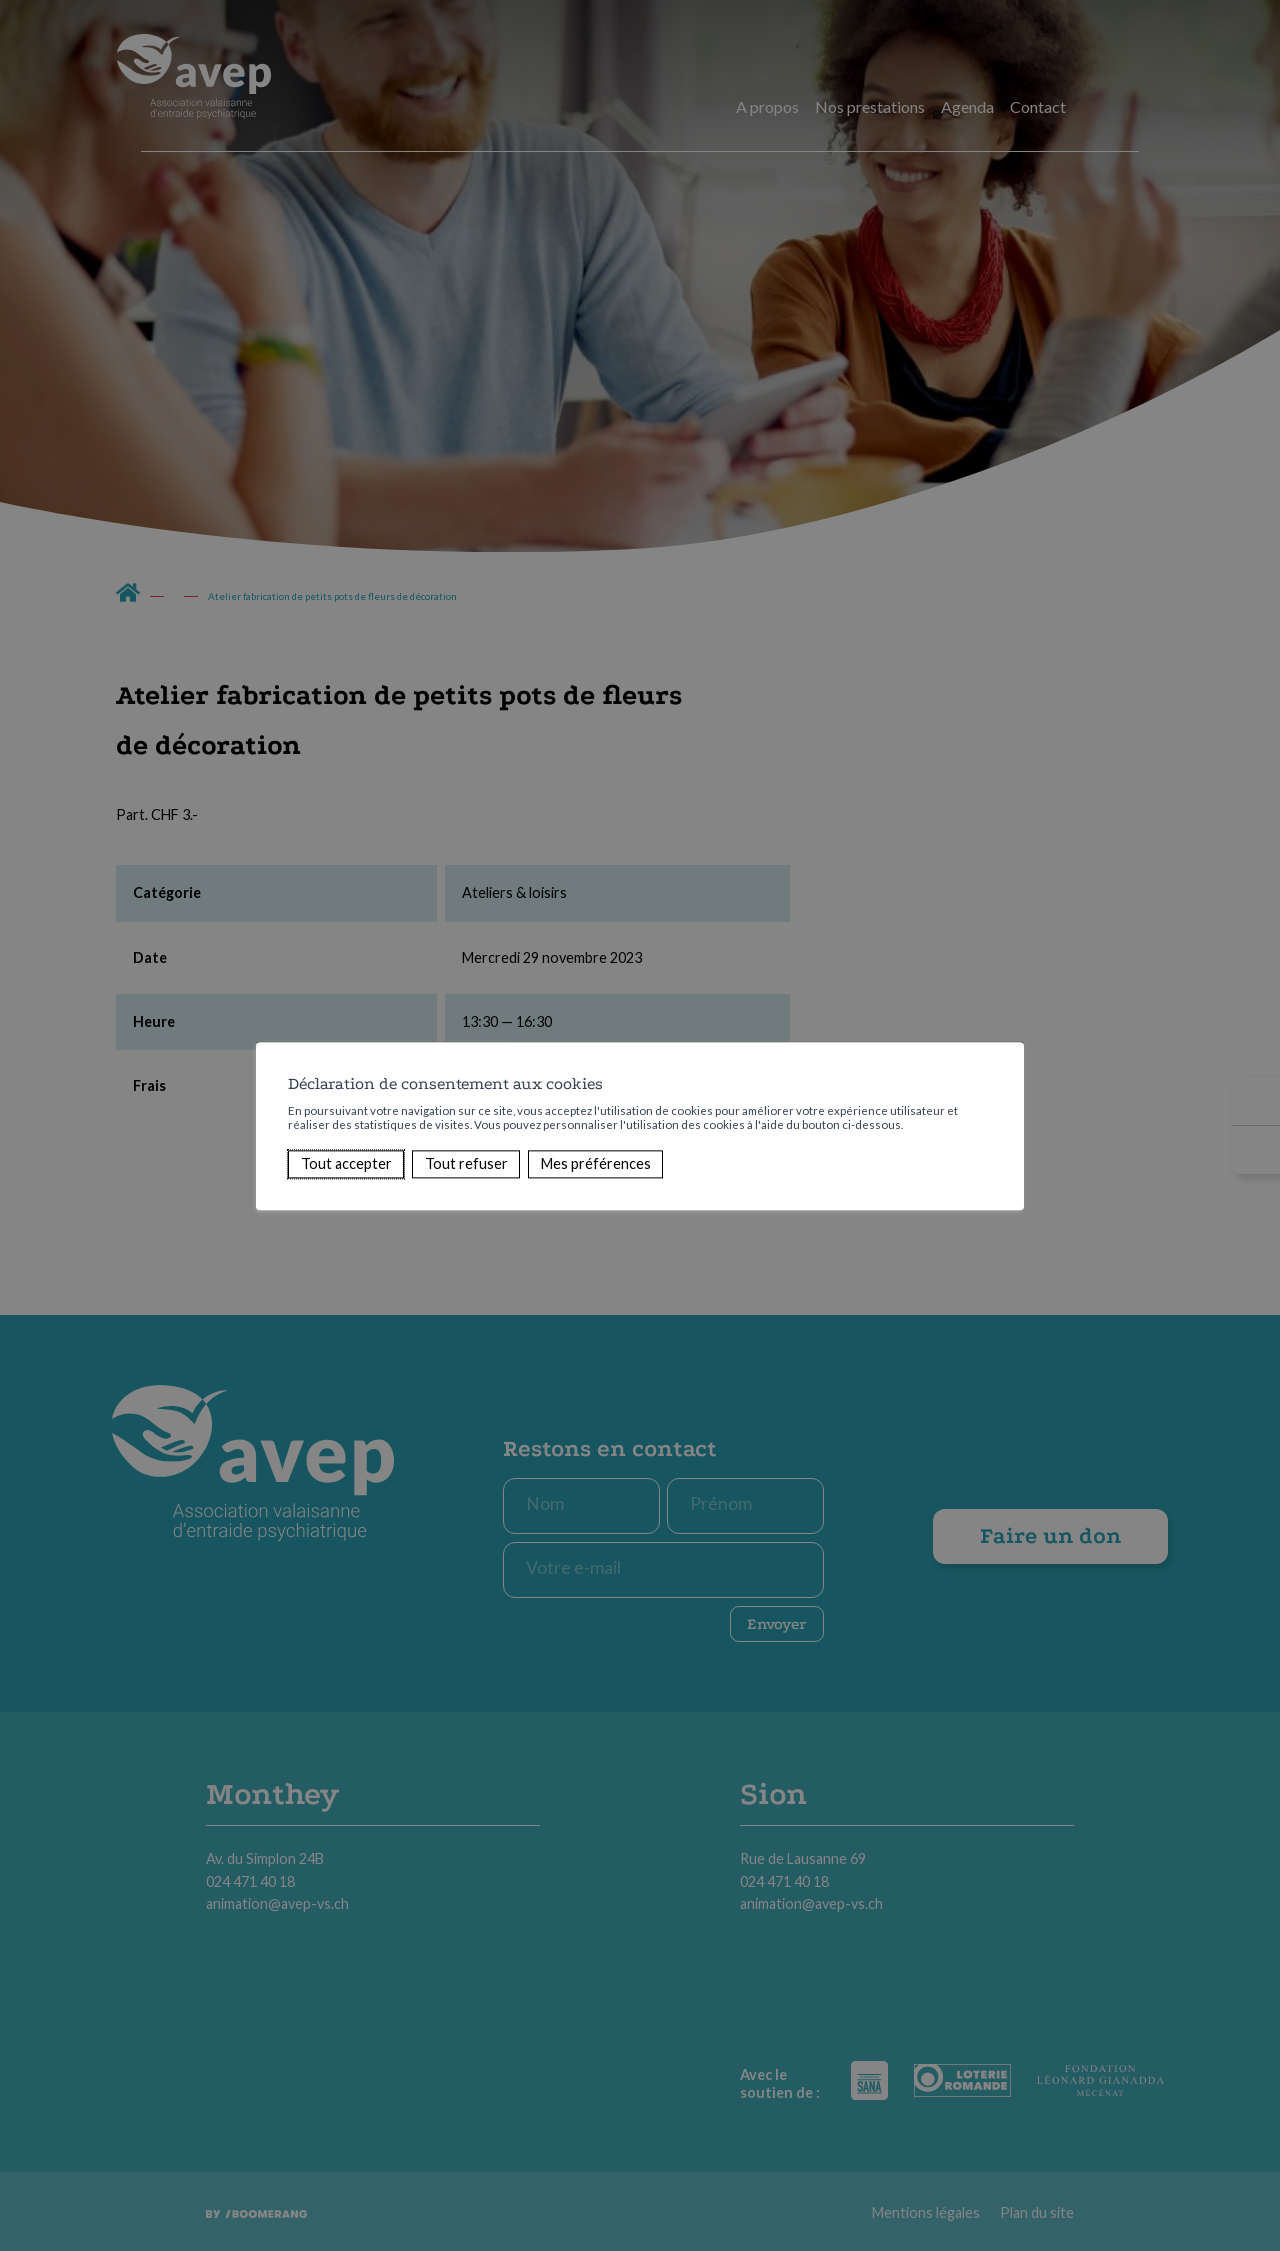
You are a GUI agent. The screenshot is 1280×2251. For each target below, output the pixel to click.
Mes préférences (596, 1163)
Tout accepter (346, 1163)
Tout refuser (466, 1163)
